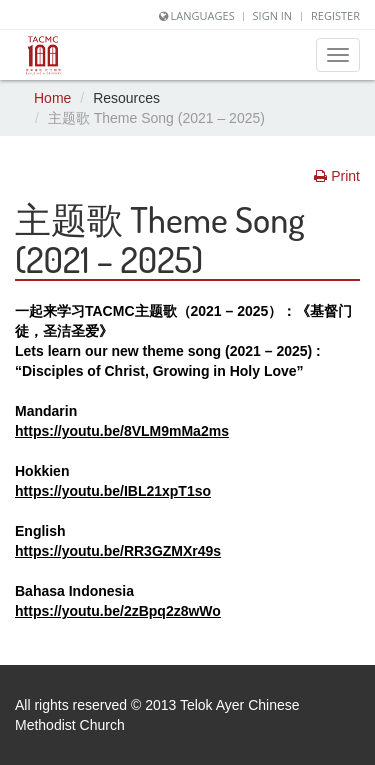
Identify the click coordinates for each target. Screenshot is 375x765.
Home (52, 98)
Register (335, 15)
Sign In (273, 15)
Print (337, 176)
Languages (203, 15)
